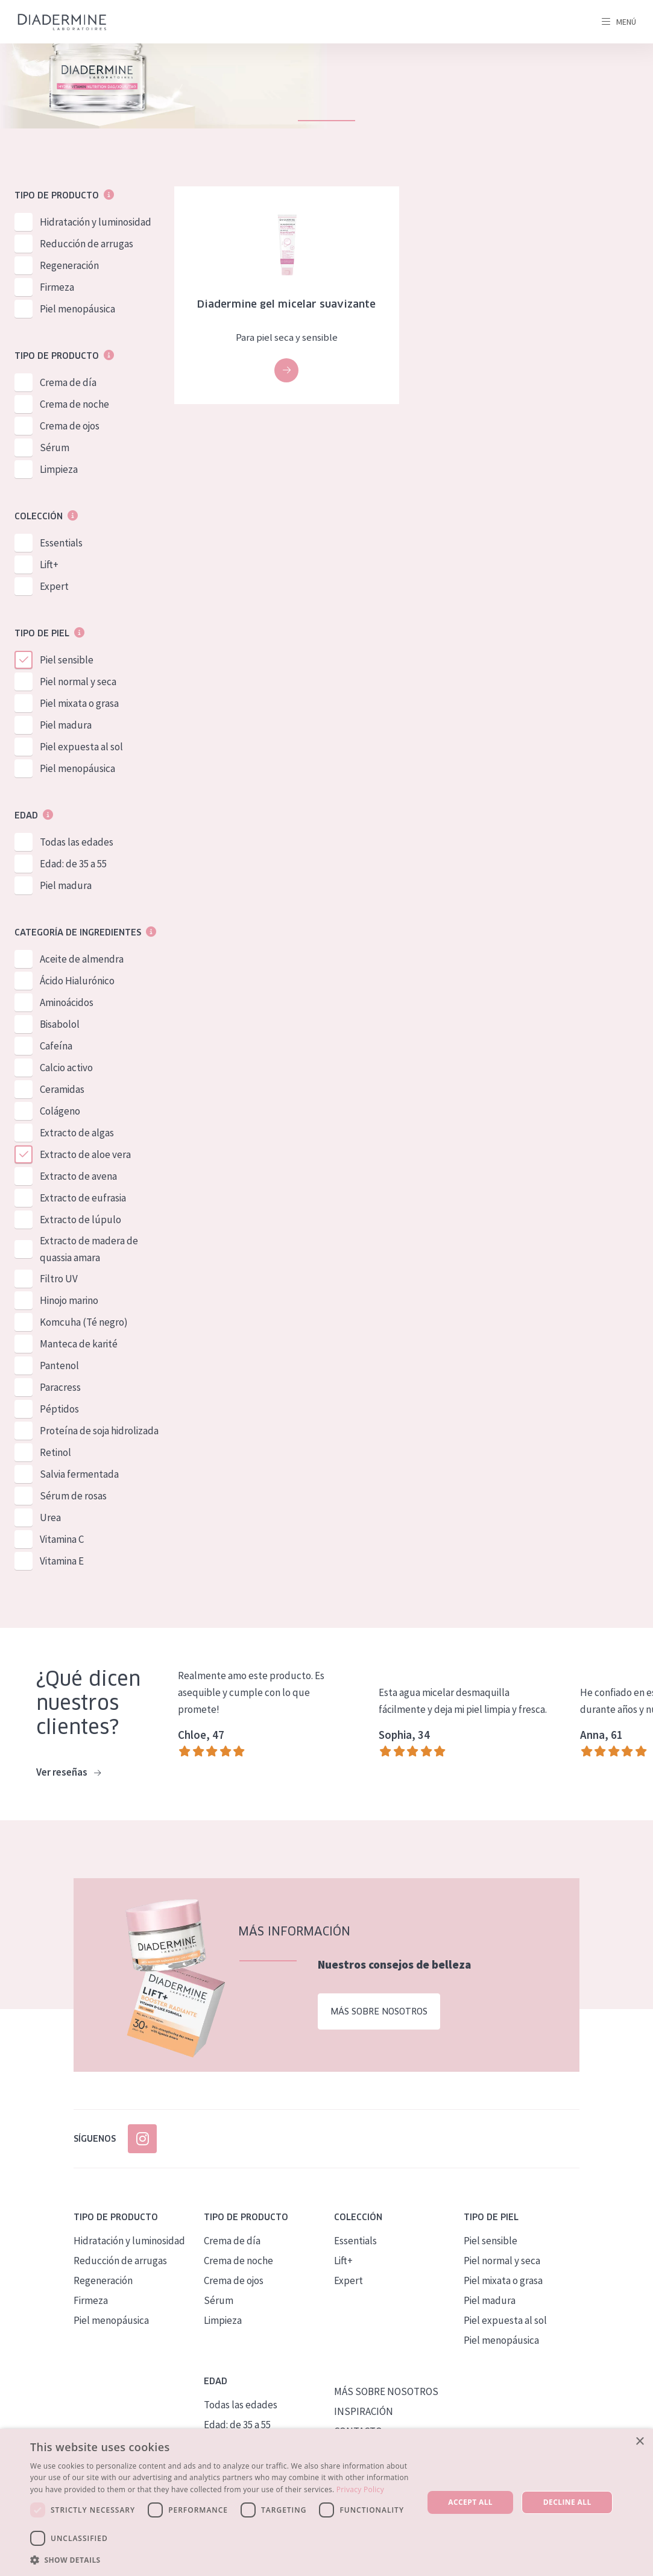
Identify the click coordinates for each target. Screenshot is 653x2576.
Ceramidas (62, 1089)
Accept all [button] (470, 2502)
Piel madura (66, 725)
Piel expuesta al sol (81, 746)
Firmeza (57, 287)
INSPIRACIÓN (363, 2411)
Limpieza (59, 469)
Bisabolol (60, 1024)
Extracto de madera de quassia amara (89, 1249)
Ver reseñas (68, 1772)
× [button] (639, 2441)
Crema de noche (74, 404)
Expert (54, 586)
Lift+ (49, 564)
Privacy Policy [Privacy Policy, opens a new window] (360, 2489)
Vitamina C (62, 1539)
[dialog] (326, 2502)
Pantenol (59, 1365)
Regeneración (69, 265)
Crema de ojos (69, 425)
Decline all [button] (567, 2502)
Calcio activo (66, 1067)
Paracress (60, 1387)
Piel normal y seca (78, 681)
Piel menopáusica (77, 308)
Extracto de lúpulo (80, 1219)
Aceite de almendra (82, 959)
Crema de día (68, 382)
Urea (50, 1517)
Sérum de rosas (73, 1495)
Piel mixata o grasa (79, 703)
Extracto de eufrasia (83, 1197)
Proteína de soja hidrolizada (99, 1430)
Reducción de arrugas (86, 243)
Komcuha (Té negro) (84, 1322)
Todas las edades (76, 842)
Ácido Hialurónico (77, 980)
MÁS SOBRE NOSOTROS (386, 2391)
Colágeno (60, 1111)
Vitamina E (62, 1561)
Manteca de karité (79, 1343)
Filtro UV (59, 1278)
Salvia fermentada (79, 1474)
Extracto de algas (77, 1132)
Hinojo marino (69, 1300)
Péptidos (59, 1409)
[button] (220, 2559)
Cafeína (56, 1045)
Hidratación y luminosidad (95, 222)
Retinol (55, 1452)
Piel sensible (66, 659)
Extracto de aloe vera (85, 1154)
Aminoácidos (66, 1002)
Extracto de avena (78, 1176)
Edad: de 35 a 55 (73, 863)
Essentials (61, 542)
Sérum (54, 447)
